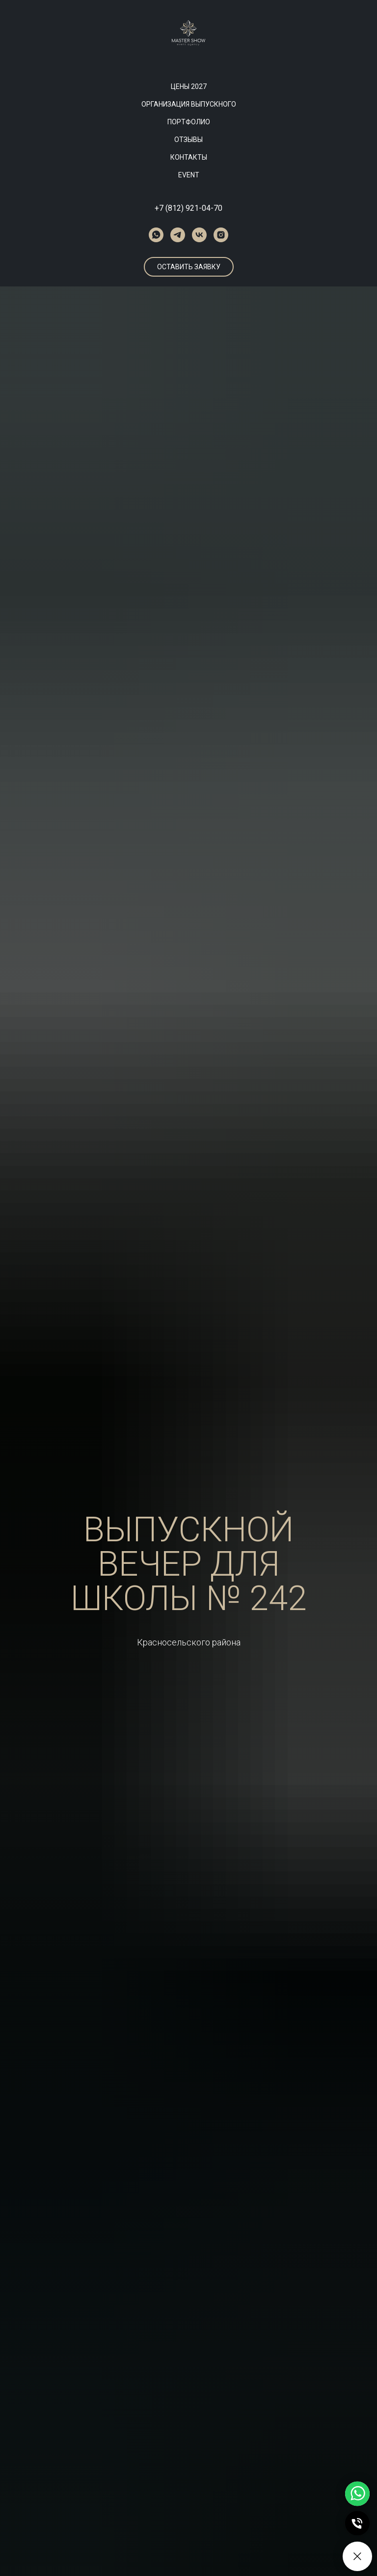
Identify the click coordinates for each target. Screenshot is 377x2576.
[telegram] (177, 234)
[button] (189, 267)
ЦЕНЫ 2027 (189, 86)
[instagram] (221, 234)
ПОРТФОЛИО (188, 122)
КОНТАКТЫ (188, 157)
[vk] (199, 234)
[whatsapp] (156, 234)
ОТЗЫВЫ (188, 139)
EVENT (188, 175)
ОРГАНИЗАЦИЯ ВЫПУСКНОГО (188, 104)
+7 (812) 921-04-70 (188, 208)
